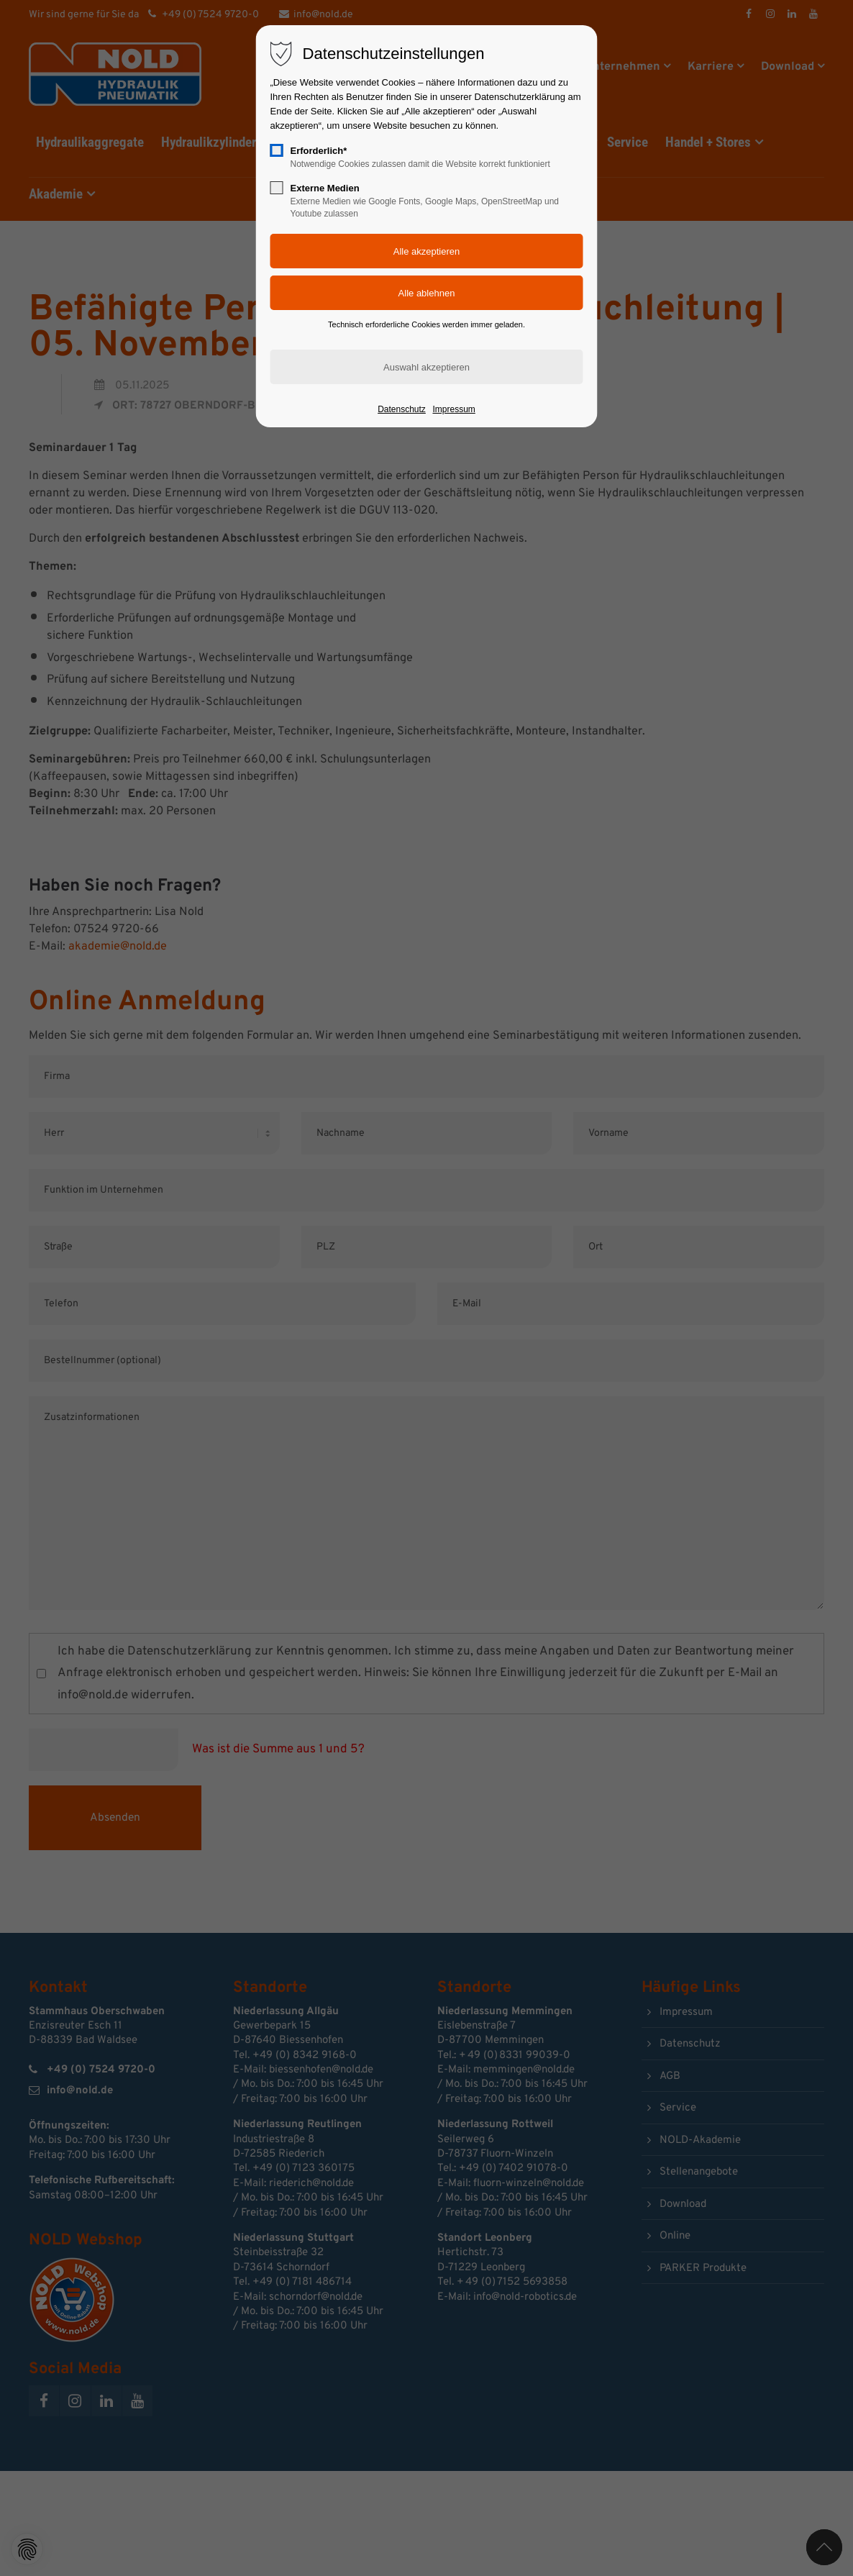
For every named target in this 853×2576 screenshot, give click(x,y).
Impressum (453, 409)
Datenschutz (402, 409)
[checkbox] (276, 150)
